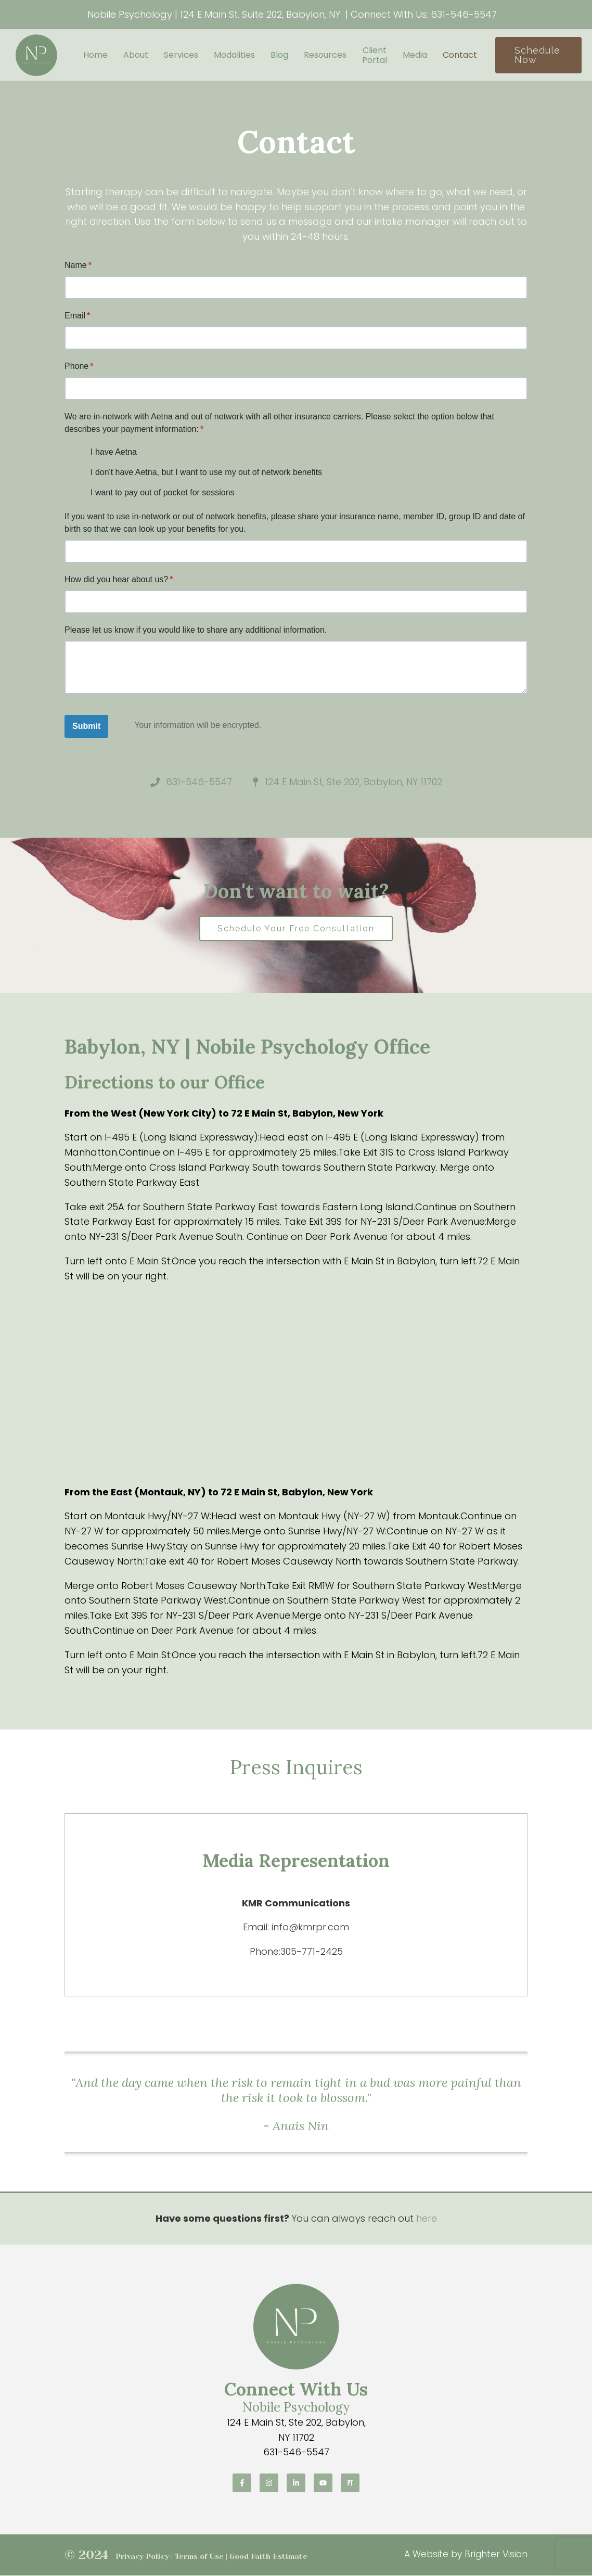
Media (415, 55)
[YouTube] (323, 2483)
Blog (279, 55)
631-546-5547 (464, 14)
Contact (460, 55)
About (135, 55)
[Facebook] (242, 2483)
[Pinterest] (350, 2483)
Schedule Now (537, 55)
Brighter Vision (496, 2554)
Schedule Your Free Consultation (296, 928)
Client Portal (374, 55)
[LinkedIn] (296, 2483)
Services (181, 55)
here (426, 2218)
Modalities (234, 55)
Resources (325, 55)
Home (95, 55)
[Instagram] (269, 2483)
